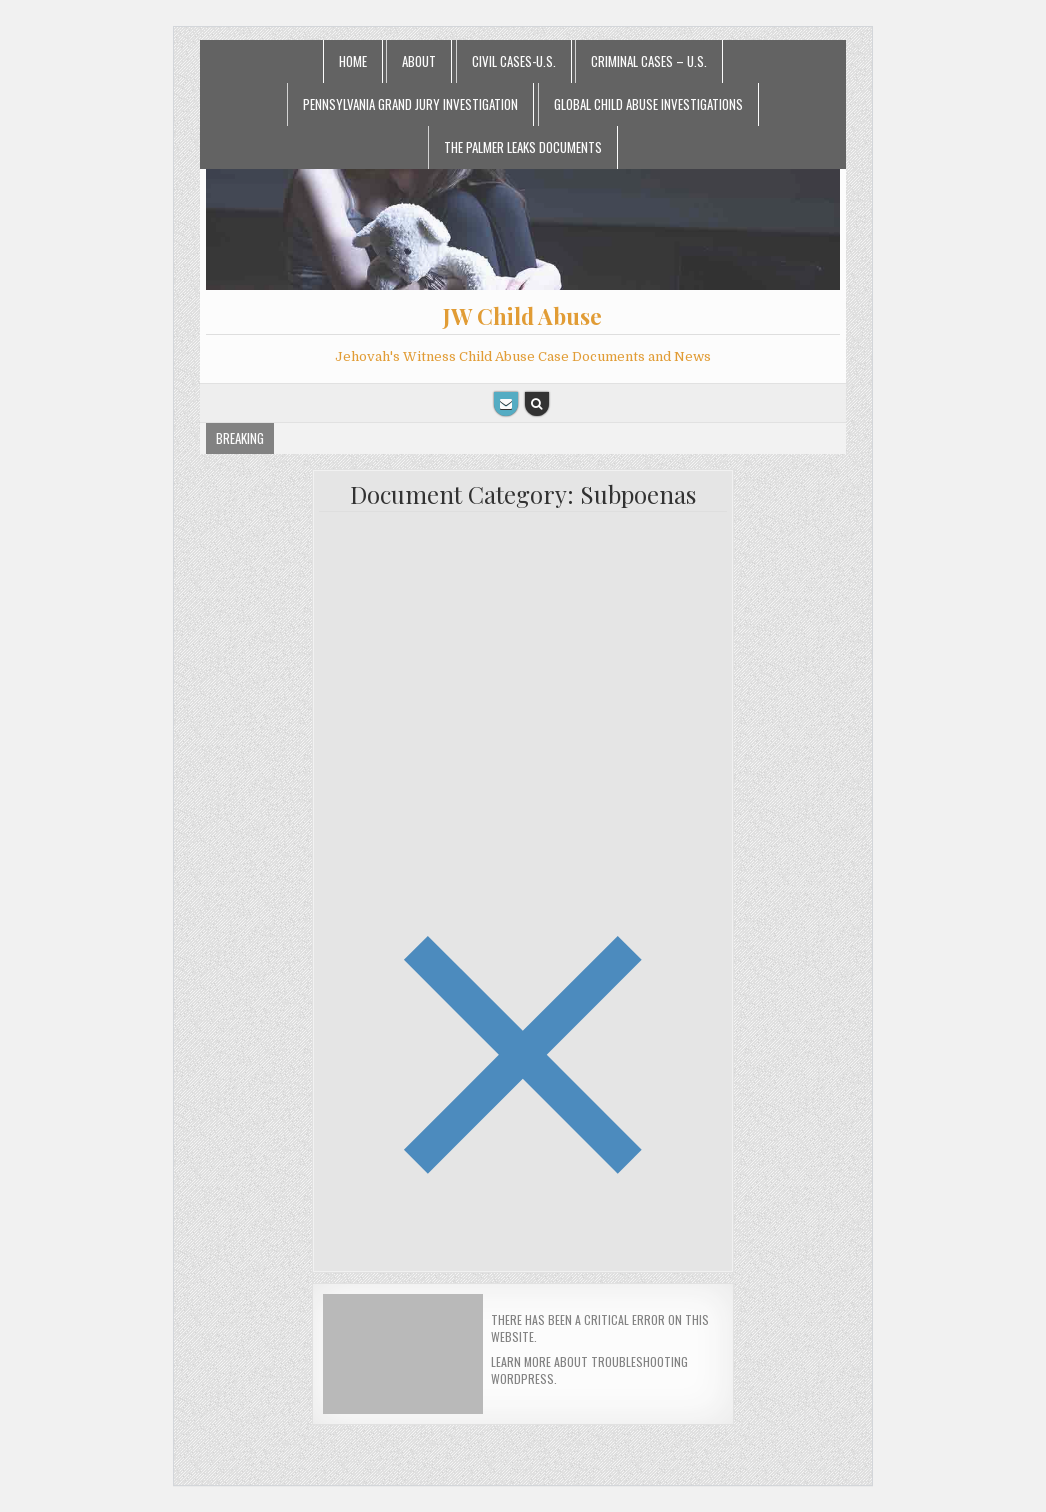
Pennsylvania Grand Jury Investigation (410, 104)
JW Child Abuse (522, 316)
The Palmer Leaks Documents (523, 147)
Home (353, 61)
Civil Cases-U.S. (514, 61)
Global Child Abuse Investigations (648, 104)
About (419, 61)
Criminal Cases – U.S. (649, 61)
